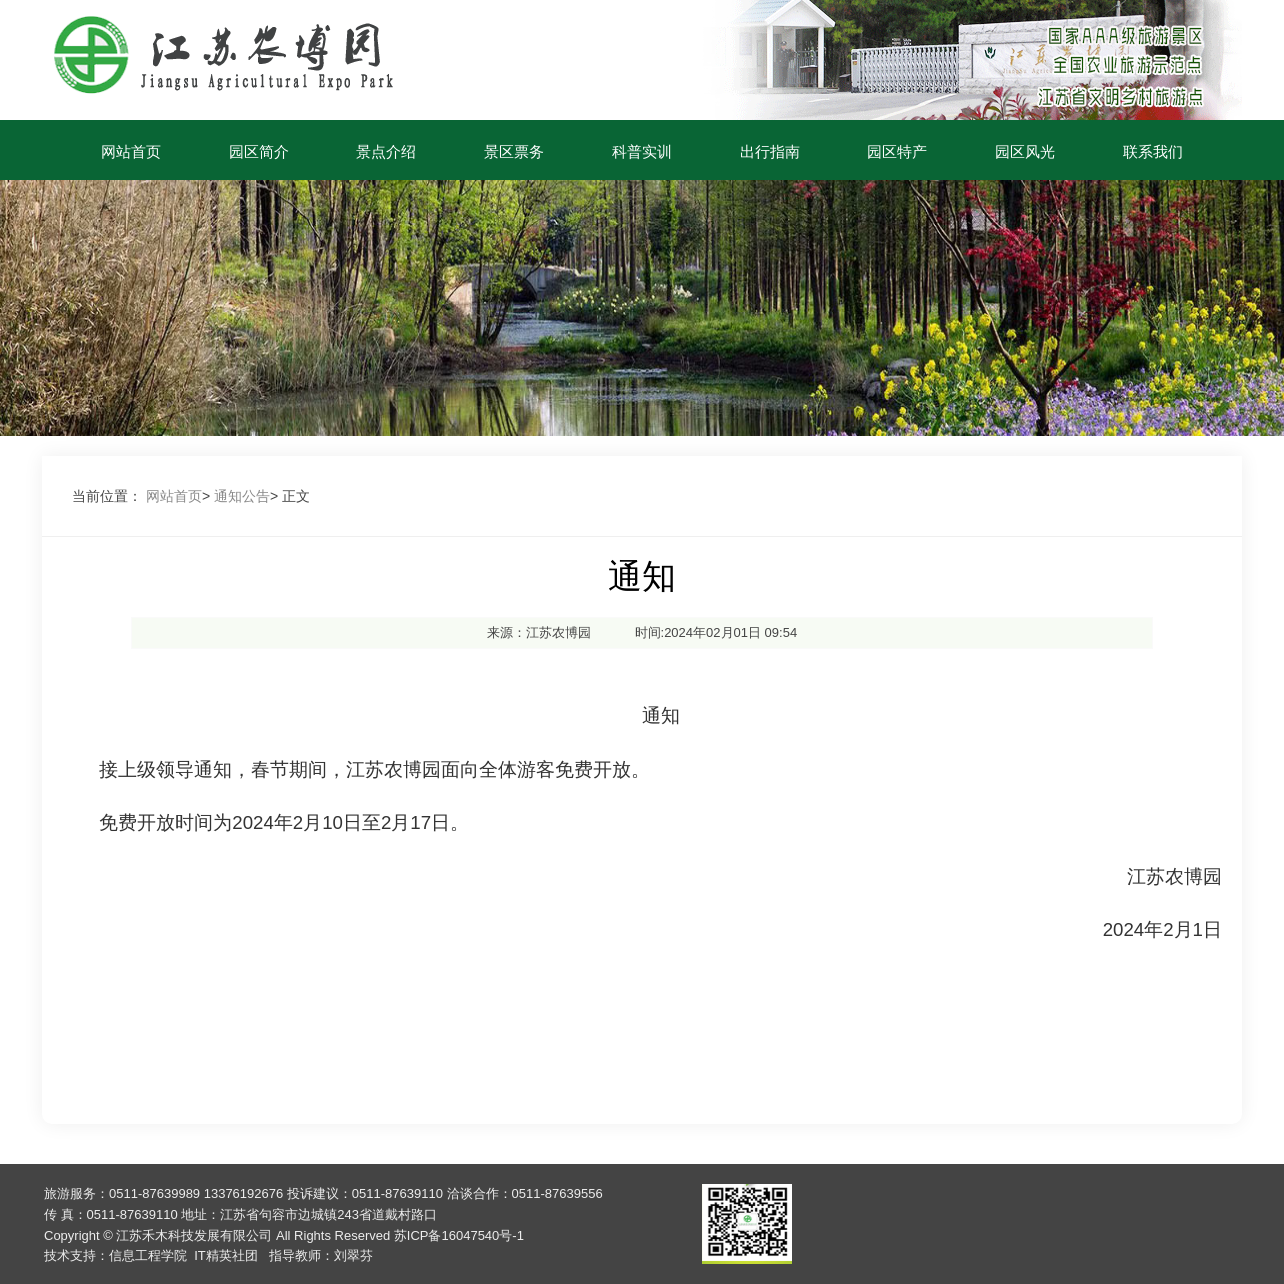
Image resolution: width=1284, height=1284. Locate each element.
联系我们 (1153, 151)
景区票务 (514, 151)
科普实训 (642, 151)
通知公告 (242, 496)
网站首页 (131, 151)
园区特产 (897, 151)
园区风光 (1025, 151)
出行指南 (770, 151)
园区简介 (259, 151)
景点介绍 (386, 151)
